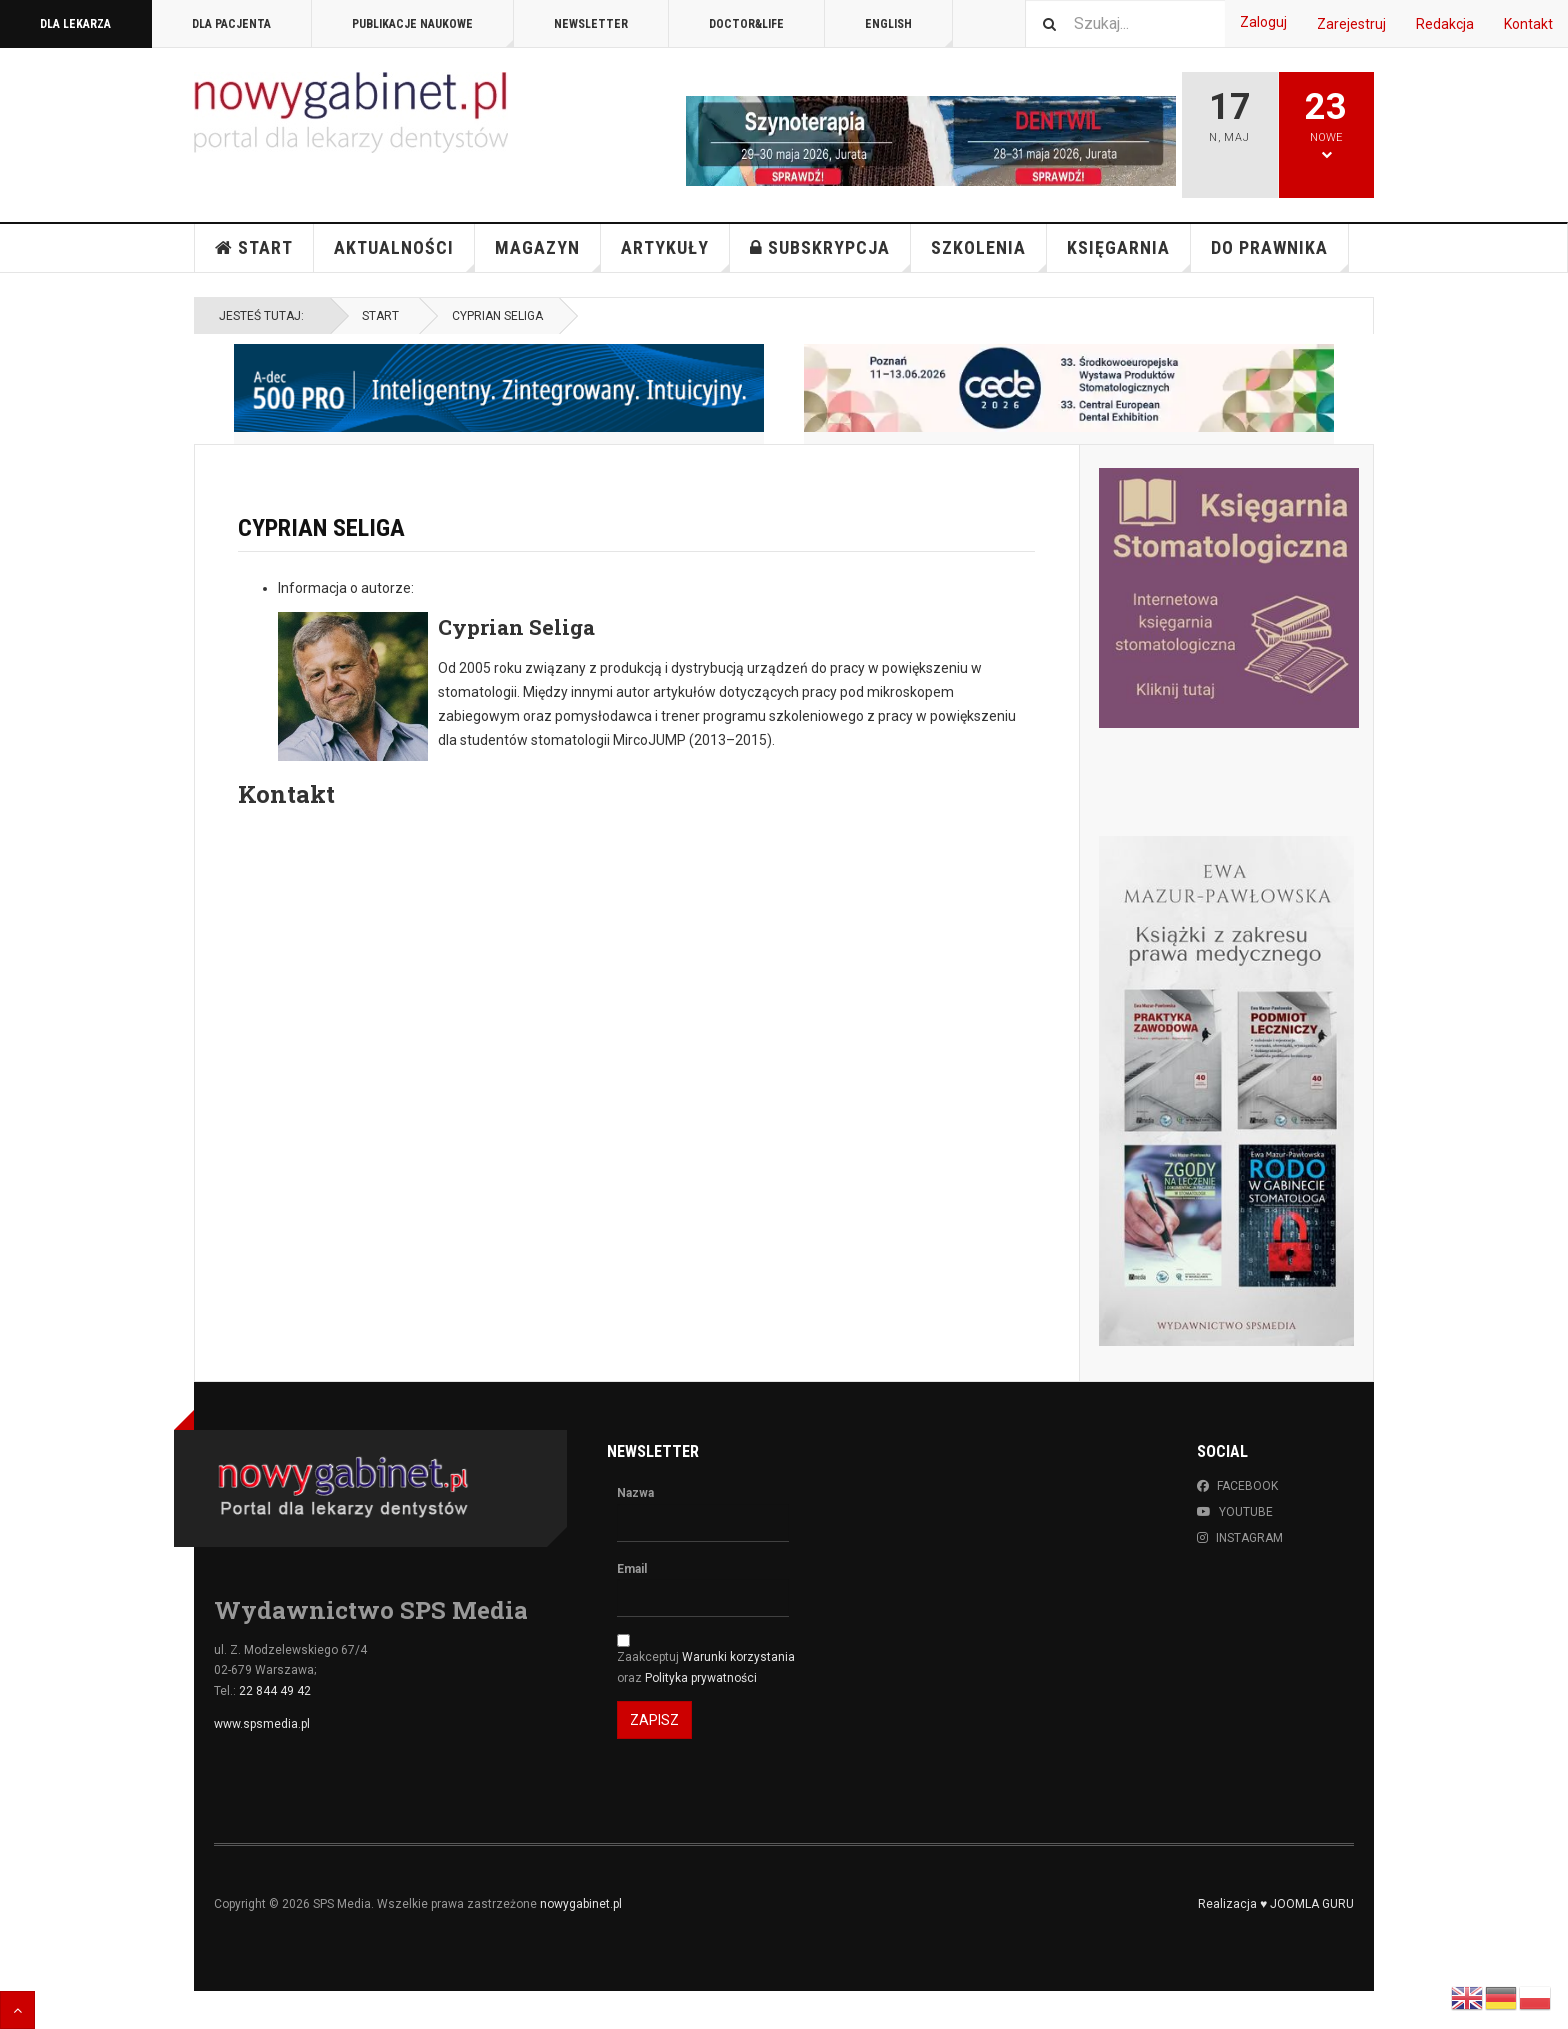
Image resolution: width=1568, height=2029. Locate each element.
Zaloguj (1263, 22)
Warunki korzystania (738, 1657)
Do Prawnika (1280, 254)
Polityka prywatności (701, 1678)
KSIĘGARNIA (1129, 254)
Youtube (1235, 1512)
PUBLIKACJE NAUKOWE (433, 32)
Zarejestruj (1351, 24)
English (909, 32)
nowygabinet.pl (581, 1904)
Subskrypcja (830, 254)
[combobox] (1125, 23)
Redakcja (1445, 24)
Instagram (1240, 1538)
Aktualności (404, 254)
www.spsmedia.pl (262, 1724)
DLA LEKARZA (75, 24)
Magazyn (548, 254)
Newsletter (591, 24)
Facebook (1237, 1486)
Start (254, 247)
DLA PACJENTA (231, 24)
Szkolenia (989, 254)
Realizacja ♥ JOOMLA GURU (1276, 1904)
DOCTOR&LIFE (746, 24)
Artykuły (675, 254)
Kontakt (1528, 24)
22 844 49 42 (275, 1691)
